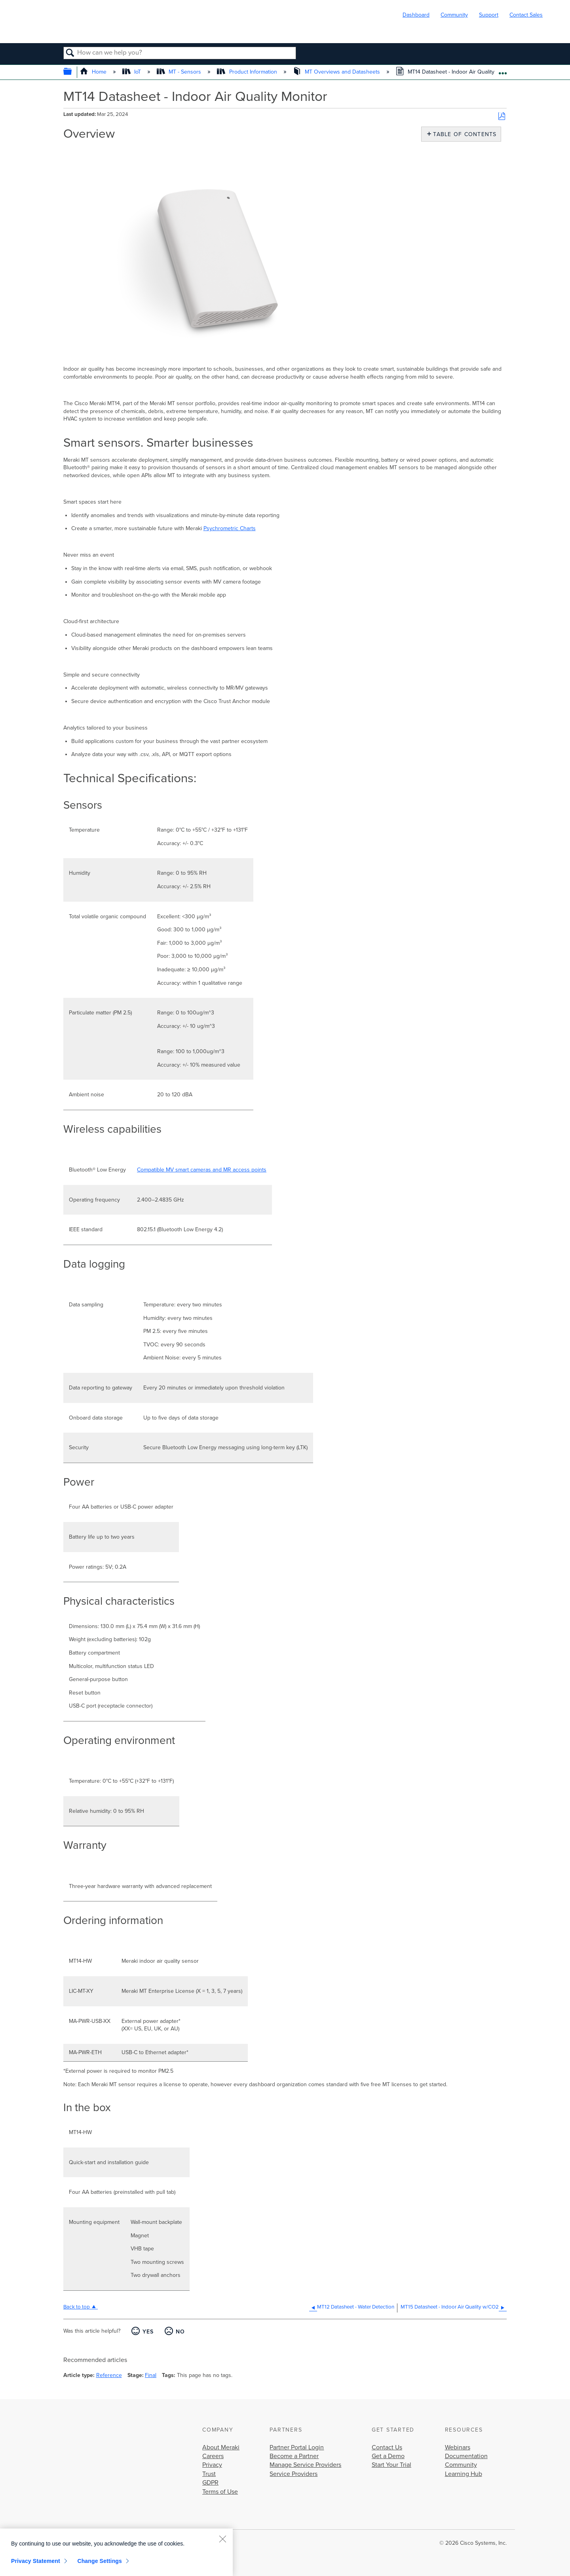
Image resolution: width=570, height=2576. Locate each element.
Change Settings (99, 2561)
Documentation (466, 2456)
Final (150, 2375)
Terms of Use (220, 2492)
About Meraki (220, 2447)
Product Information (247, 71)
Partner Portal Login (297, 2447)
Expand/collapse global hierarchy (72, 72)
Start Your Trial (391, 2465)
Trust (209, 2474)
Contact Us (387, 2447)
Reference (109, 2375)
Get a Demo (388, 2456)
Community (454, 14)
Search (70, 53)
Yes (148, 2331)
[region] (116, 2552)
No (180, 2331)
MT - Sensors (180, 71)
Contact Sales (526, 14)
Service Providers (293, 2474)
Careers (213, 2456)
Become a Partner (294, 2456)
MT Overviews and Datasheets (337, 71)
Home (94, 71)
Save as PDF (501, 116)
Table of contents (463, 134)
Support (488, 14)
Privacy (212, 2465)
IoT (132, 71)
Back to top (76, 2307)
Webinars (457, 2447)
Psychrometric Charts (229, 528)
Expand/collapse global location (502, 70)
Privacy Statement (35, 2561)
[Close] (222, 2539)
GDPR (210, 2483)
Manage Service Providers (305, 2465)
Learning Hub (463, 2474)
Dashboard (416, 14)
